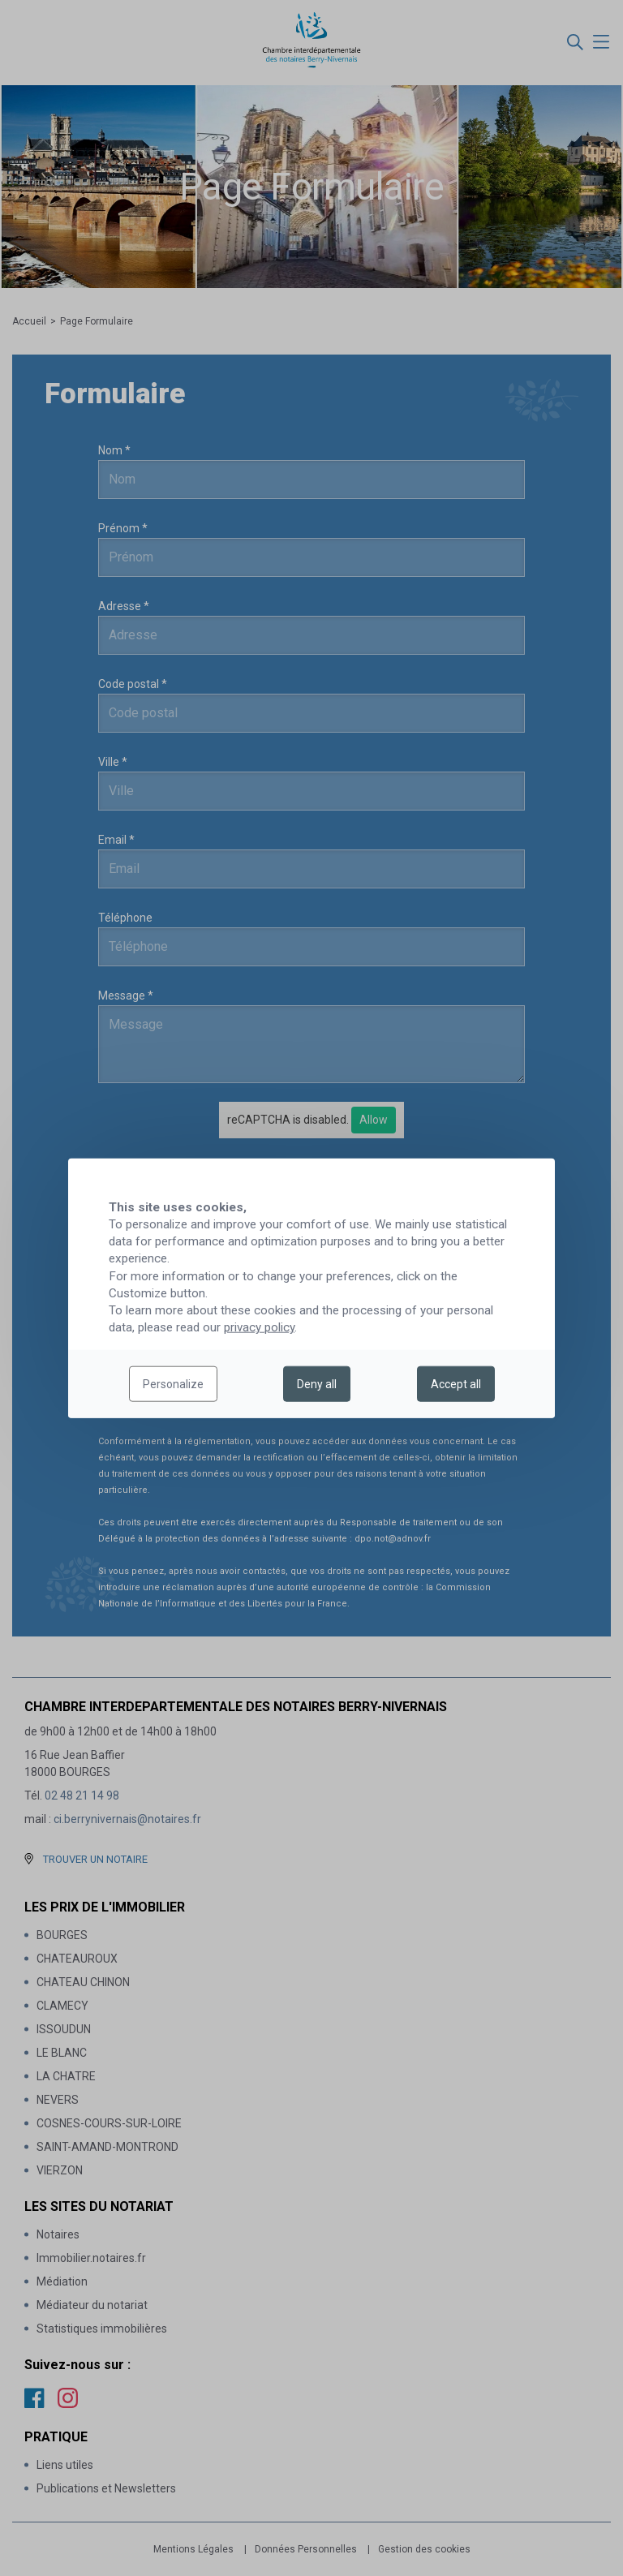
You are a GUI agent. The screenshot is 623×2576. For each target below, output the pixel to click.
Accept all (456, 1384)
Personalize (173, 1384)
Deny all (317, 1384)
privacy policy (259, 1327)
